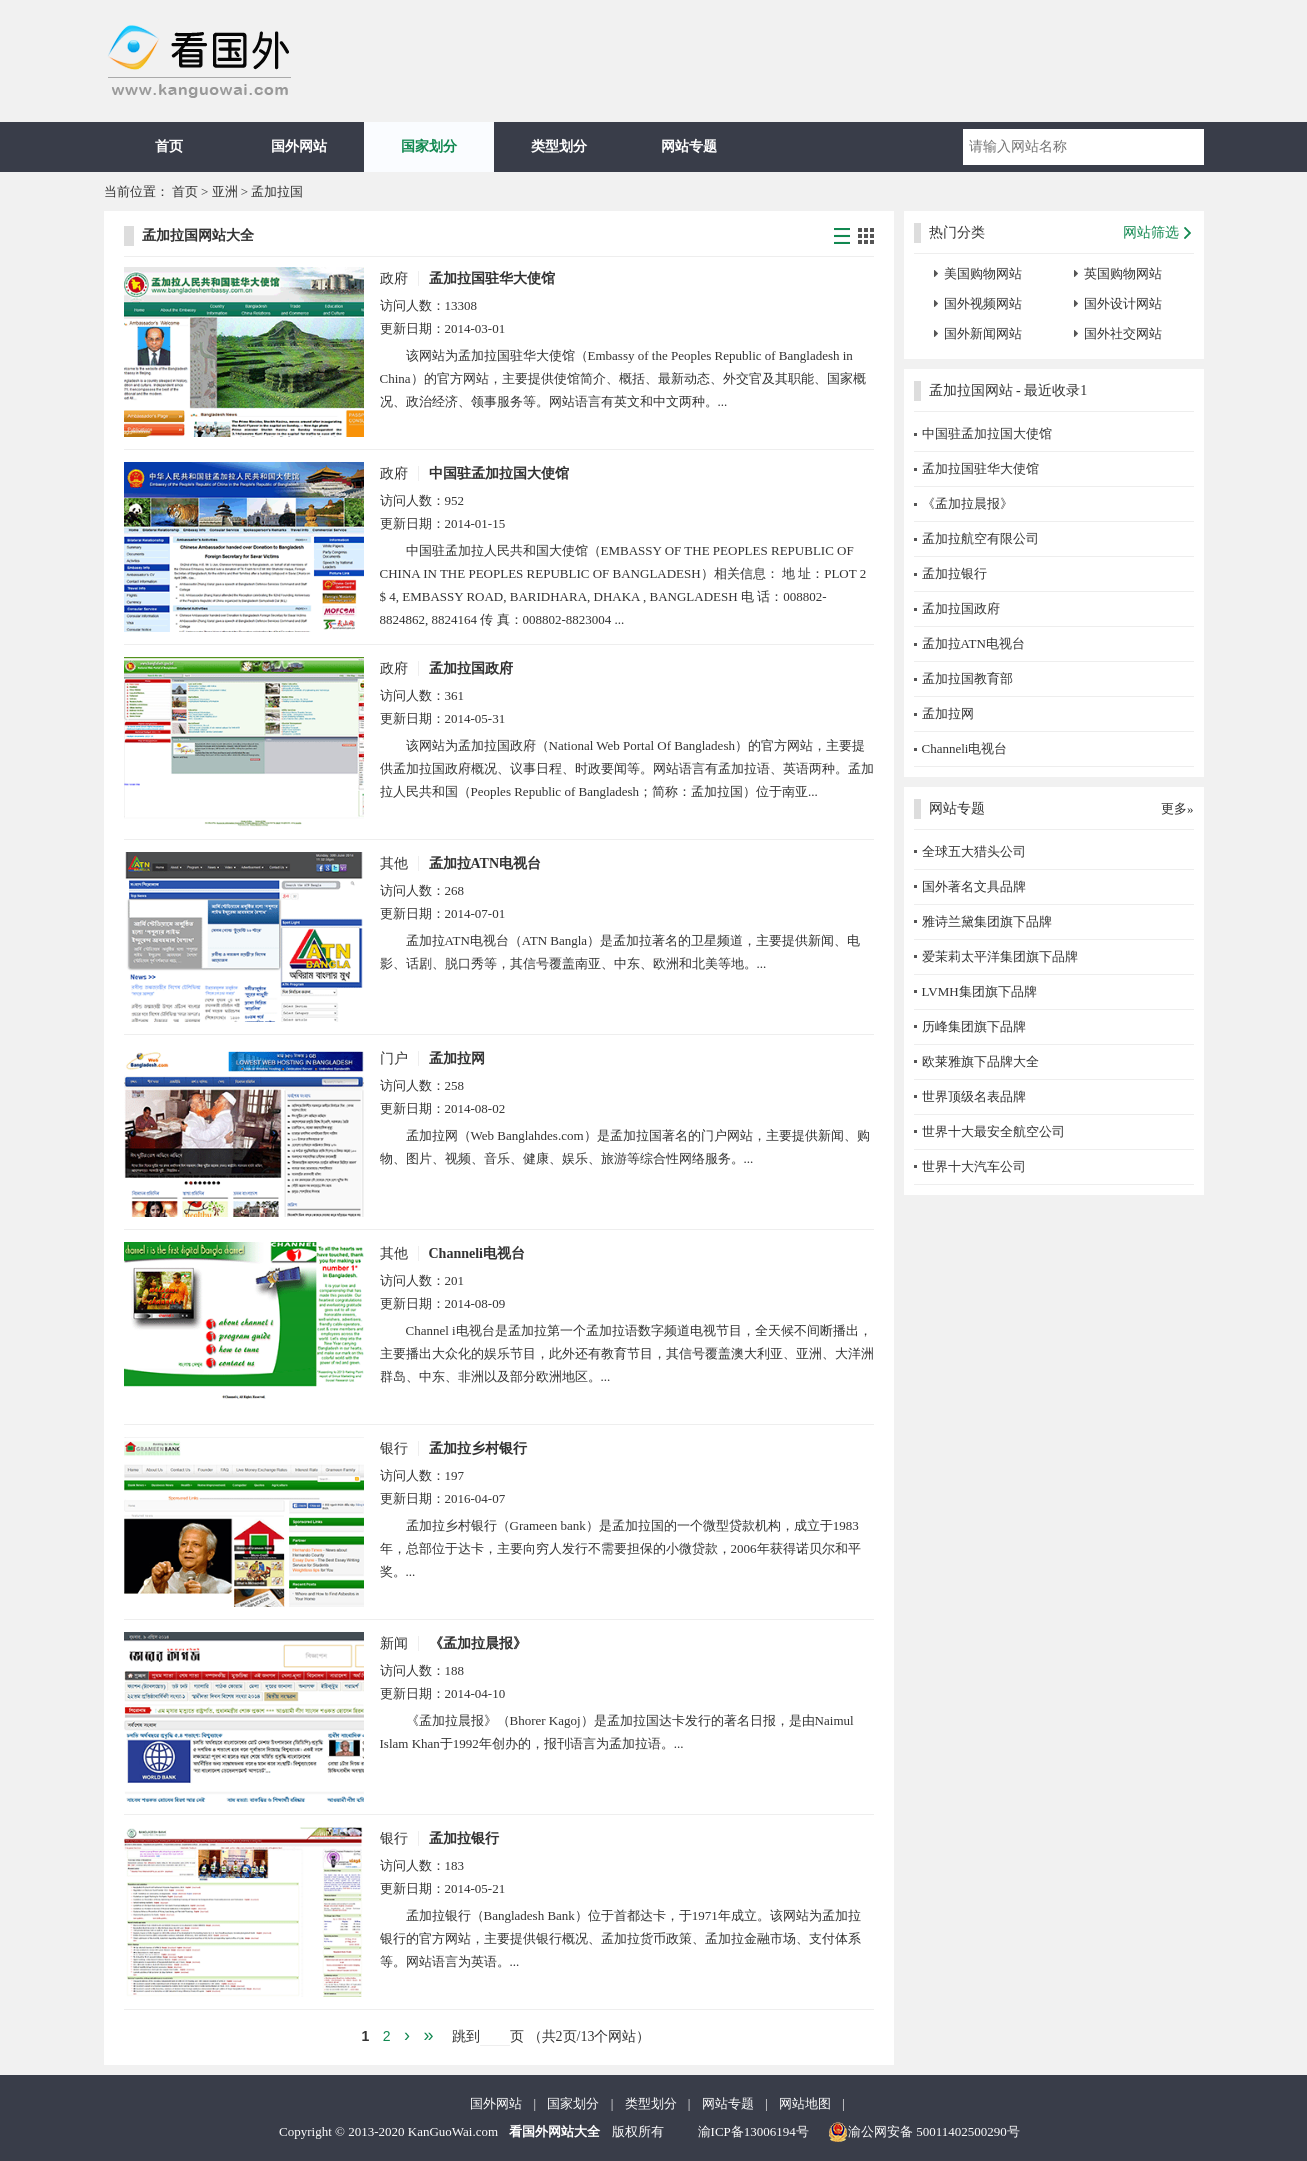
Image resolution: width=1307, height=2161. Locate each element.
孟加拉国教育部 (967, 678)
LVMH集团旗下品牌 (979, 991)
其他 (394, 863)
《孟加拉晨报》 (478, 1643)
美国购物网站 (983, 273)
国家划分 (429, 146)
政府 (394, 278)
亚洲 (225, 191)
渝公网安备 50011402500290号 (924, 2132)
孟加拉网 (457, 1058)
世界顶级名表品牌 (974, 1096)
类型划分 (559, 146)
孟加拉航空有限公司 (980, 538)
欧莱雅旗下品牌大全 (980, 1061)
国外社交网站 (1123, 333)
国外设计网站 (1123, 303)
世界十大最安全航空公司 (993, 1131)
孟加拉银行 (464, 1838)
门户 (394, 1058)
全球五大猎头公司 (974, 851)
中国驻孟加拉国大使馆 (499, 473)
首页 (169, 146)
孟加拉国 (277, 191)
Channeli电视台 (477, 1253)
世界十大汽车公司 (974, 1166)
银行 (394, 1448)
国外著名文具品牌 (974, 886)
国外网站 (299, 146)
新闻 (394, 1643)
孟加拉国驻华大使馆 (492, 278)
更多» (1177, 808)
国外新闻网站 (983, 333)
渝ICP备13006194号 (753, 2131)
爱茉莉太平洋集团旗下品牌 (1000, 956)
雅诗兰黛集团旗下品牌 (987, 921)
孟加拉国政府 (471, 668)
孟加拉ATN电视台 (485, 863)
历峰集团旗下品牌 (974, 1026)
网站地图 (805, 2103)
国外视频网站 (983, 303)
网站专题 (689, 146)
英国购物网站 (1123, 273)
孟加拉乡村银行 (478, 1448)
